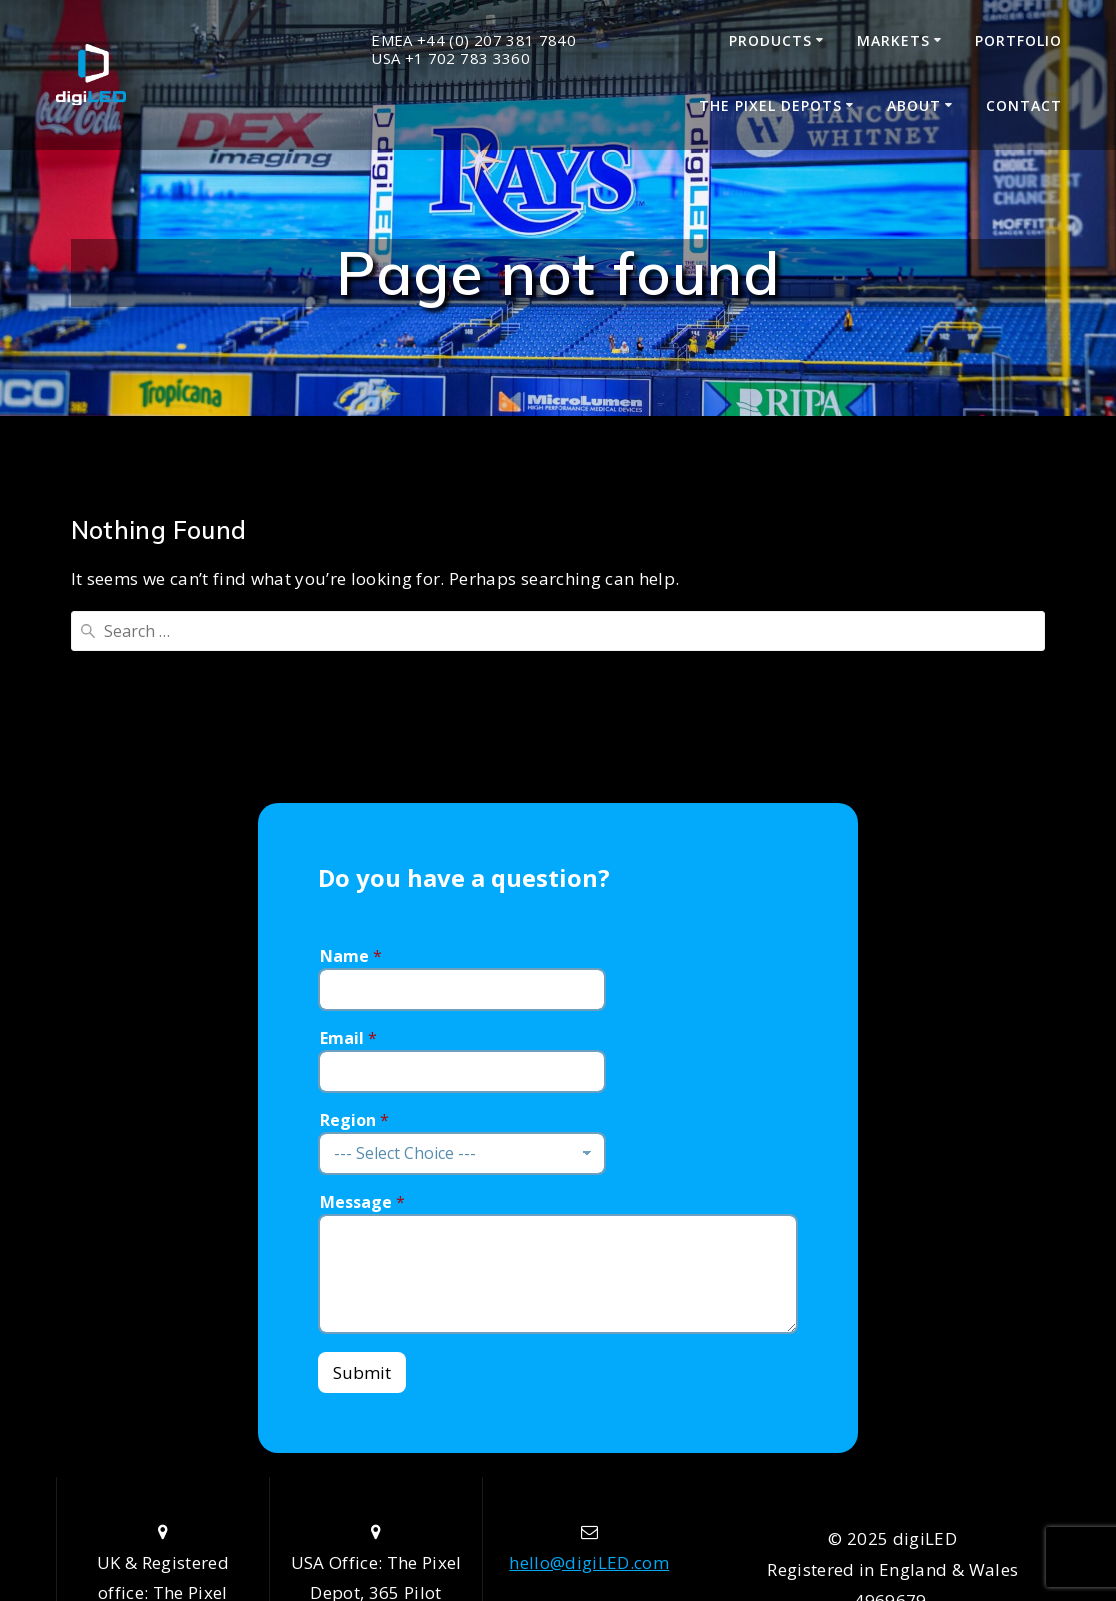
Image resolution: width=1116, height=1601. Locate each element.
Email (348, 868)
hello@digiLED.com (589, 1392)
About (914, 105)
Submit (362, 1203)
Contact (1024, 105)
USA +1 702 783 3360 (450, 58)
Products (770, 40)
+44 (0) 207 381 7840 (589, 1484)
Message (362, 1032)
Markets (893, 40)
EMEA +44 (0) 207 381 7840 (473, 40)
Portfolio (1018, 40)
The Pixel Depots (770, 105)
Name (351, 786)
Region (354, 950)
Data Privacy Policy (893, 1492)
